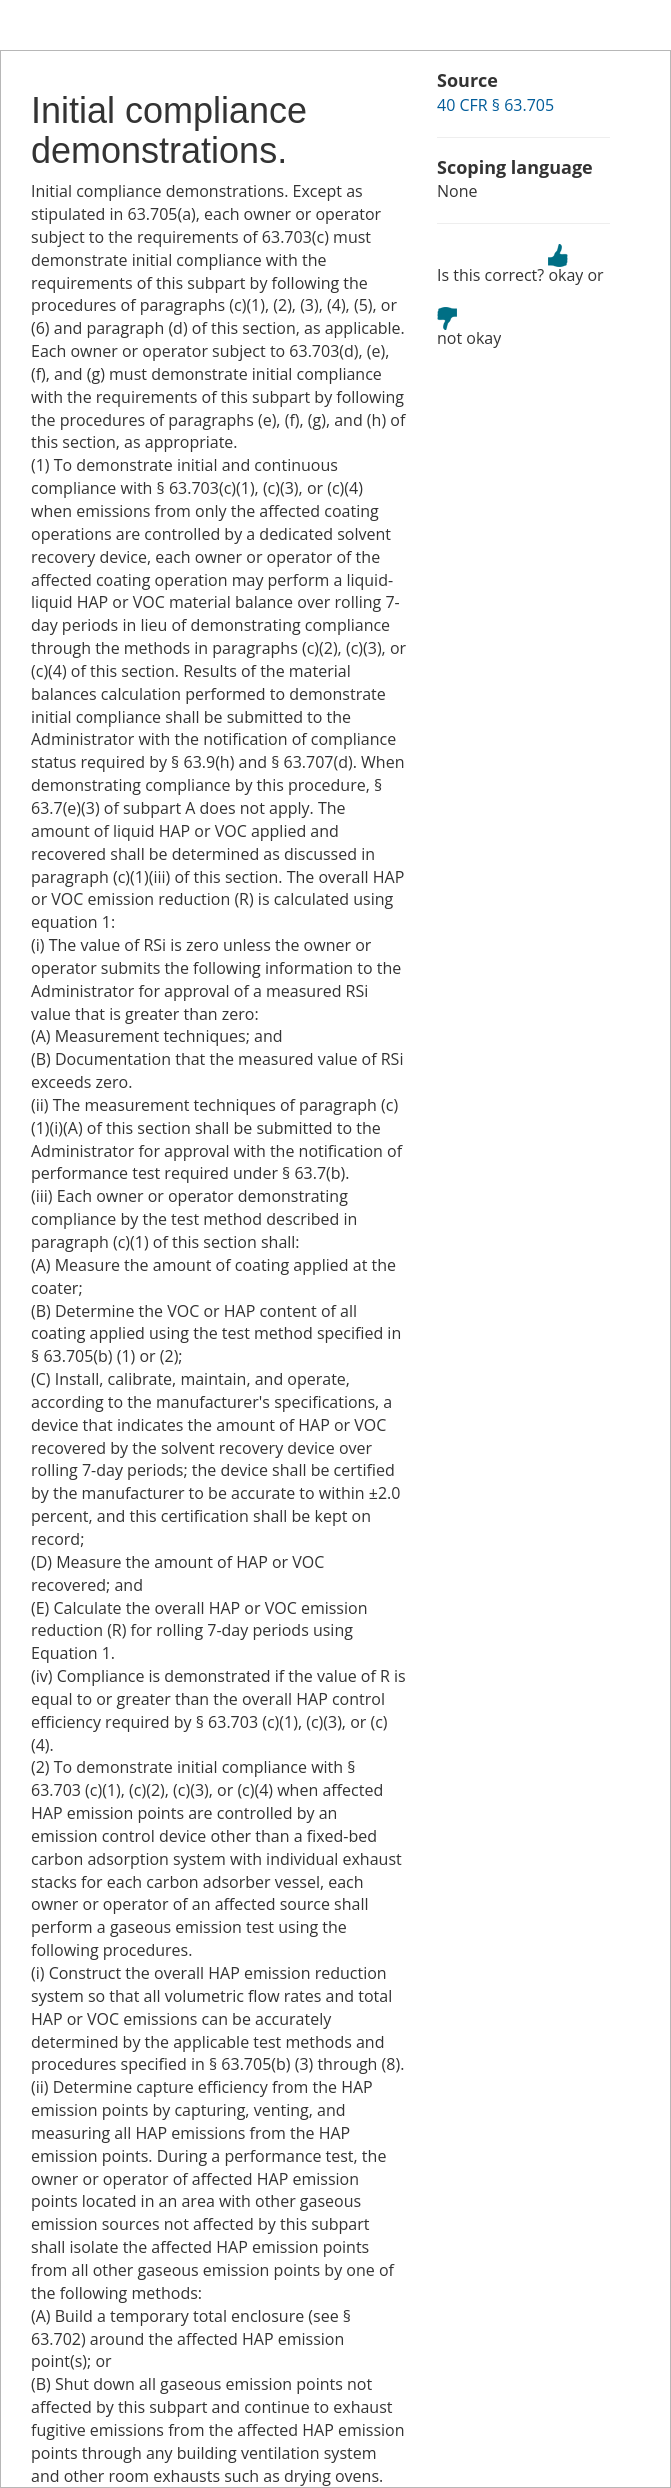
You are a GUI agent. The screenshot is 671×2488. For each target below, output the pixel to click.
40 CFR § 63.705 (495, 105)
